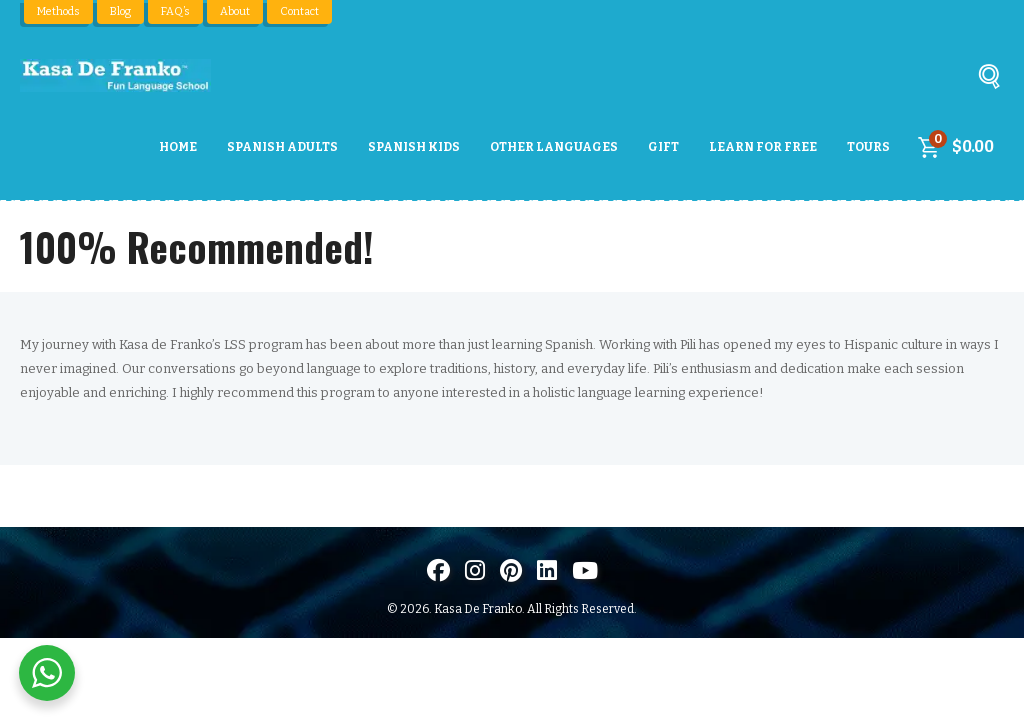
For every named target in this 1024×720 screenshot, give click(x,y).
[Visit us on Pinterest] (511, 570)
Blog (119, 11)
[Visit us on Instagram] (475, 570)
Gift (663, 147)
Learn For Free (763, 147)
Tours (868, 147)
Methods (58, 11)
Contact (297, 11)
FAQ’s (174, 11)
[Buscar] (989, 80)
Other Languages (554, 147)
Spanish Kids (414, 147)
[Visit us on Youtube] (585, 570)
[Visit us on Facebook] (438, 570)
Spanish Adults (282, 147)
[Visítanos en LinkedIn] (547, 570)
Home (178, 147)
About (233, 11)
